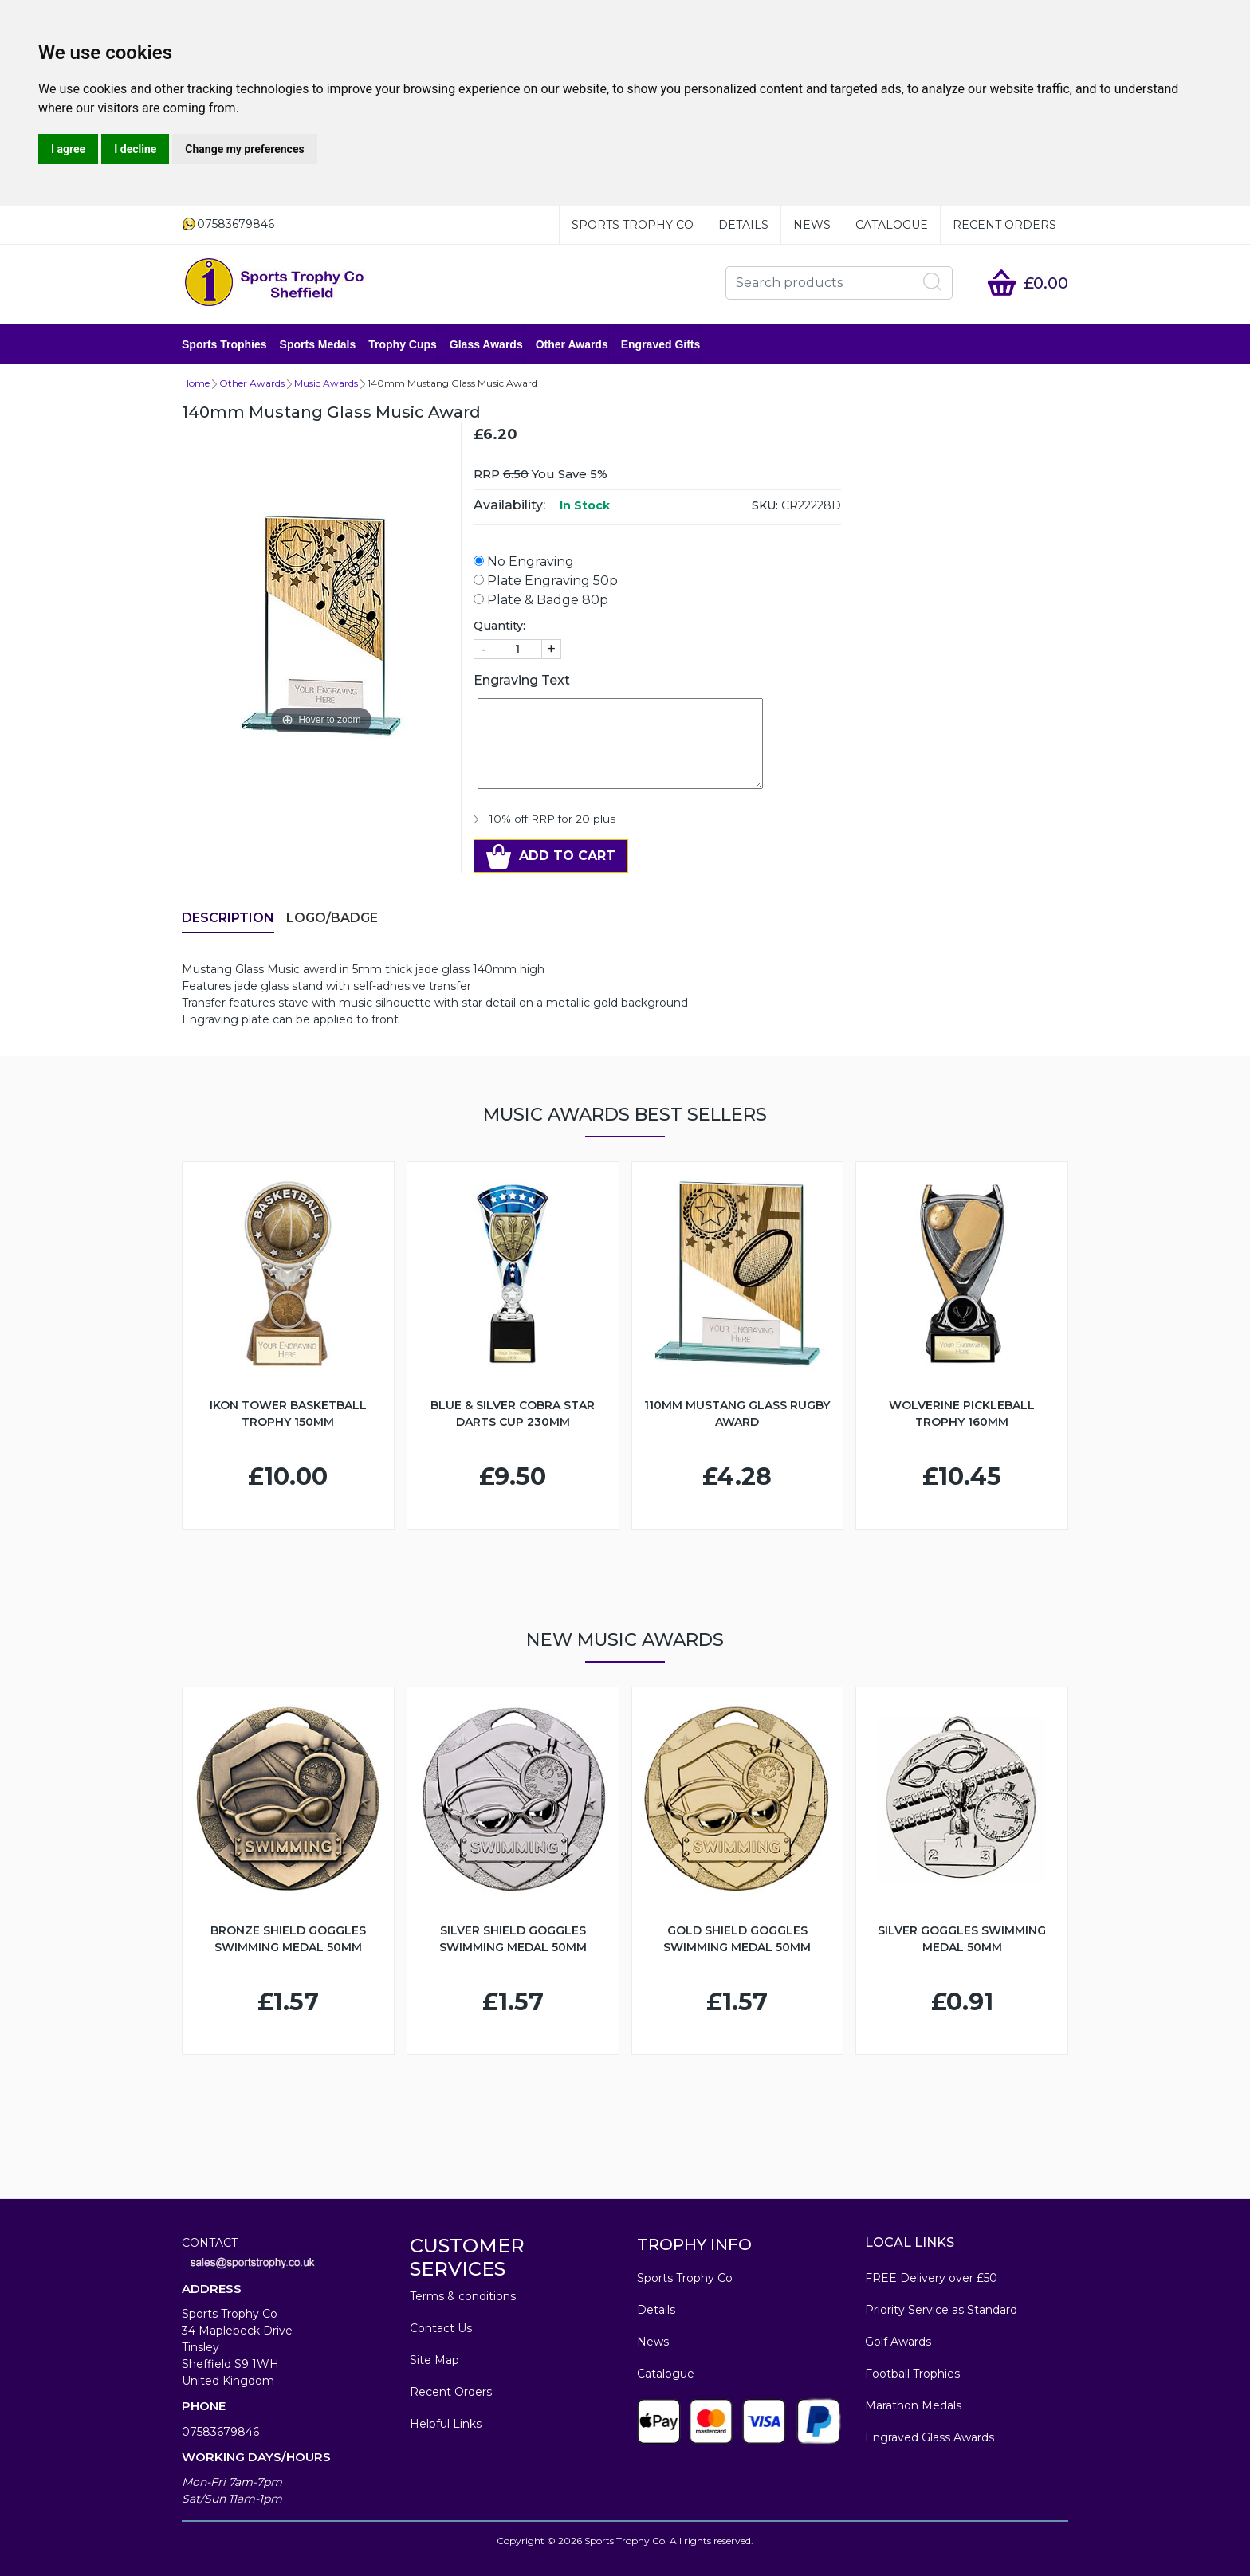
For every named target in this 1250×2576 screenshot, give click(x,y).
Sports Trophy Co (633, 225)
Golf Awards (898, 2341)
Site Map (434, 2360)
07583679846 (220, 2432)
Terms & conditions (463, 2296)
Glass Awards (486, 344)
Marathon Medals (913, 2405)
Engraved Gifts (661, 344)
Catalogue (891, 225)
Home (196, 383)
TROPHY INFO (694, 2244)
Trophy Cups (402, 344)
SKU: (765, 505)
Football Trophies (912, 2373)
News (812, 225)
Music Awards (326, 383)
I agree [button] (68, 149)
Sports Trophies (224, 344)
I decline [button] (135, 149)
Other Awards (572, 344)
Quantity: (499, 625)
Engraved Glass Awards (929, 2437)
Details (743, 225)
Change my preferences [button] (244, 149)
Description (228, 917)
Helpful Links (446, 2424)
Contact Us (441, 2328)
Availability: (509, 504)
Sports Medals (318, 344)
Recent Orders (1004, 225)
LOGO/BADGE (332, 917)
